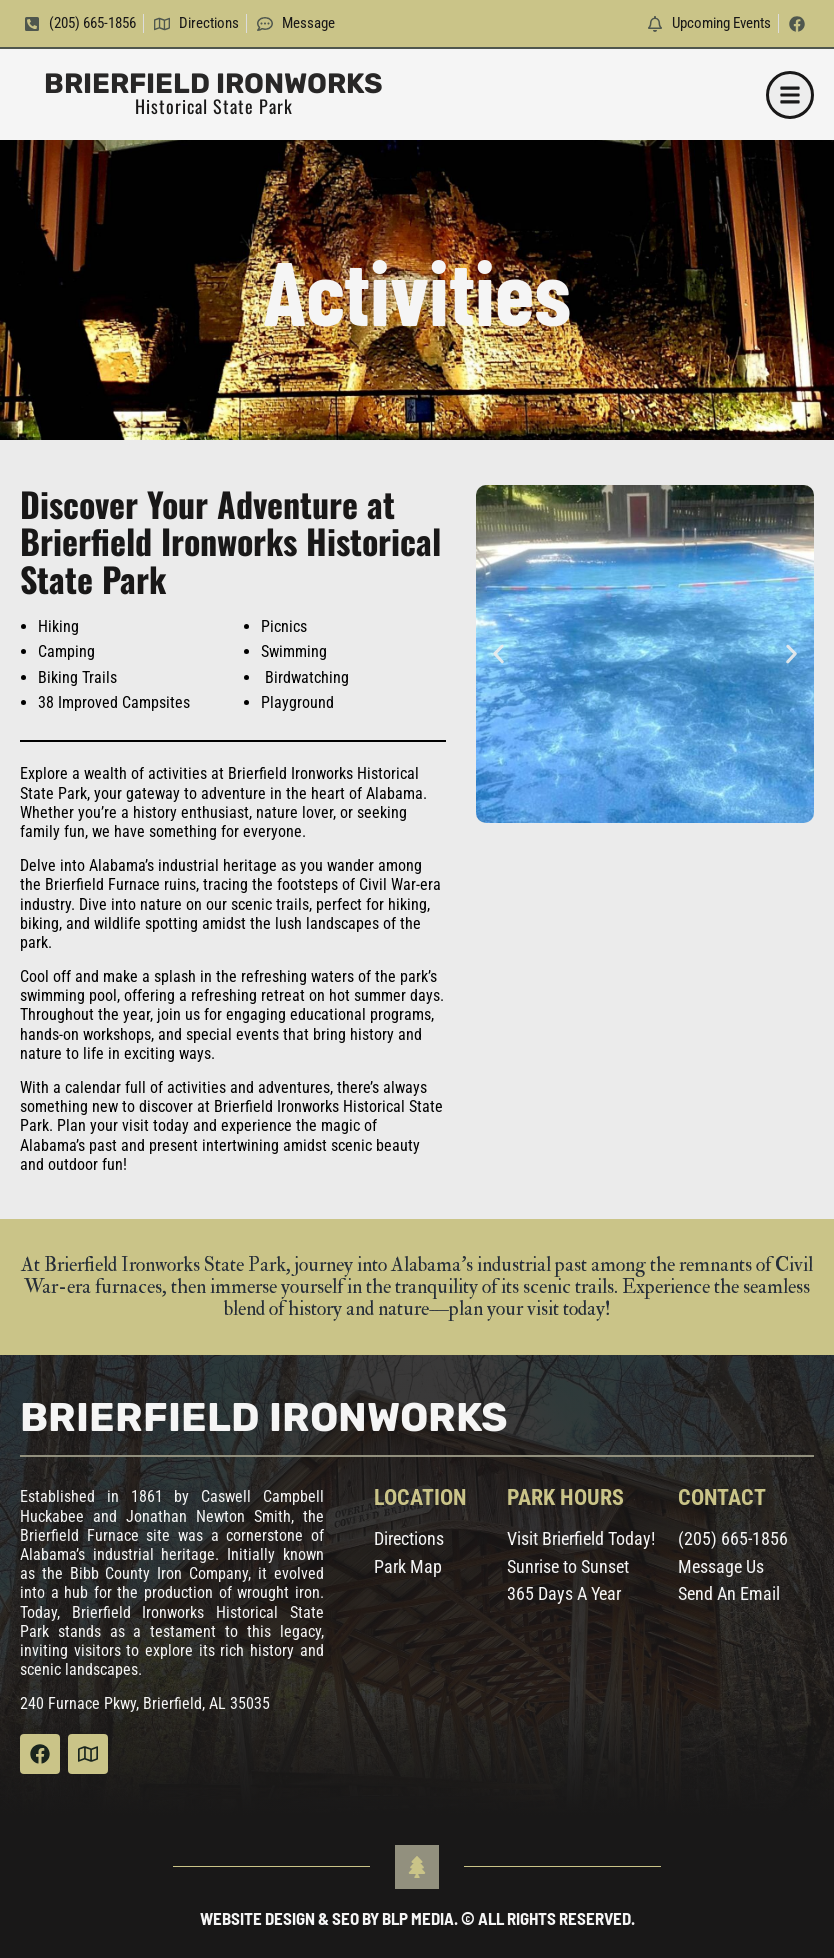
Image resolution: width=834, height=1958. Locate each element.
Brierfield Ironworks (213, 83)
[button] (790, 94)
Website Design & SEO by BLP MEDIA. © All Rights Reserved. (417, 1918)
